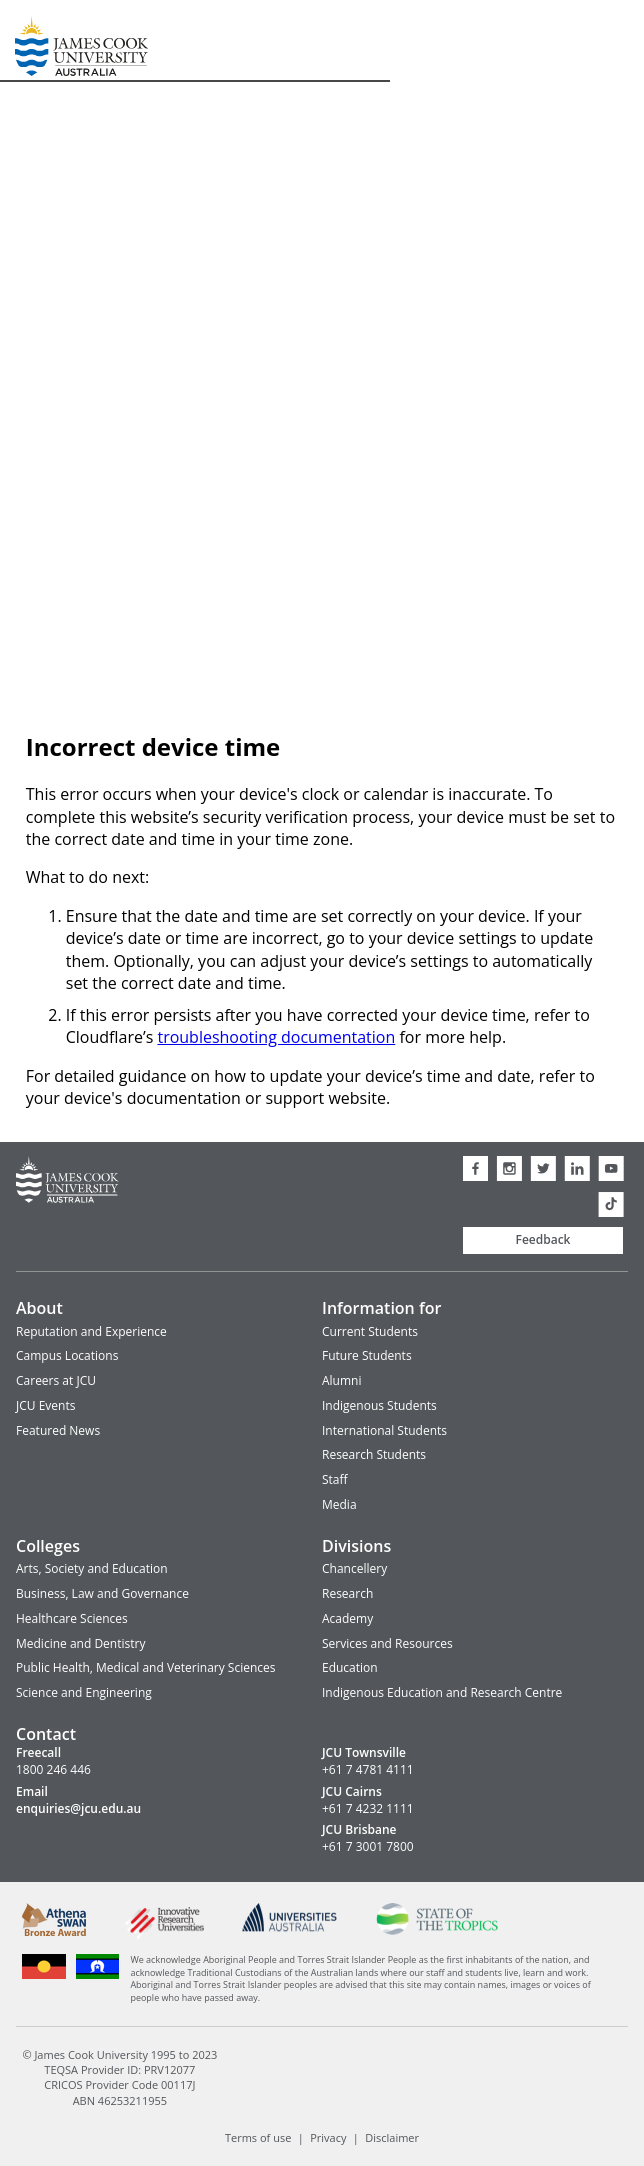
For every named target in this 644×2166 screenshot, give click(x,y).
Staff (335, 1479)
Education (350, 1667)
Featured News (58, 1430)
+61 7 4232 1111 (368, 1809)
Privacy (328, 2137)
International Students (384, 1430)
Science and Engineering (84, 1692)
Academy (347, 1618)
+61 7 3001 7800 (368, 1847)
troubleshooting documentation (276, 1037)
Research (347, 1593)
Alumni (341, 1380)
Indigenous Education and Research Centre (442, 1692)
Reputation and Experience (91, 1331)
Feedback (543, 1239)
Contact (46, 1734)
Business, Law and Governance (102, 1593)
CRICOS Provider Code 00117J (119, 2084)
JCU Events (45, 1405)
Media (339, 1504)
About (39, 1308)
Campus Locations (67, 1355)
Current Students (370, 1331)
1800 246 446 (53, 1770)
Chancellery (354, 1568)
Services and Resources (387, 1643)
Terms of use (258, 2137)
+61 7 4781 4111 (368, 1770)
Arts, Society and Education (92, 1568)
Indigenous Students (379, 1405)
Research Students (374, 1454)
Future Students (367, 1355)
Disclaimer (392, 2137)
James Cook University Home (39, 40)
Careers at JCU (56, 1380)
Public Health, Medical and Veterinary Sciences (146, 1667)
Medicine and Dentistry (80, 1643)
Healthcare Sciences (72, 1618)
